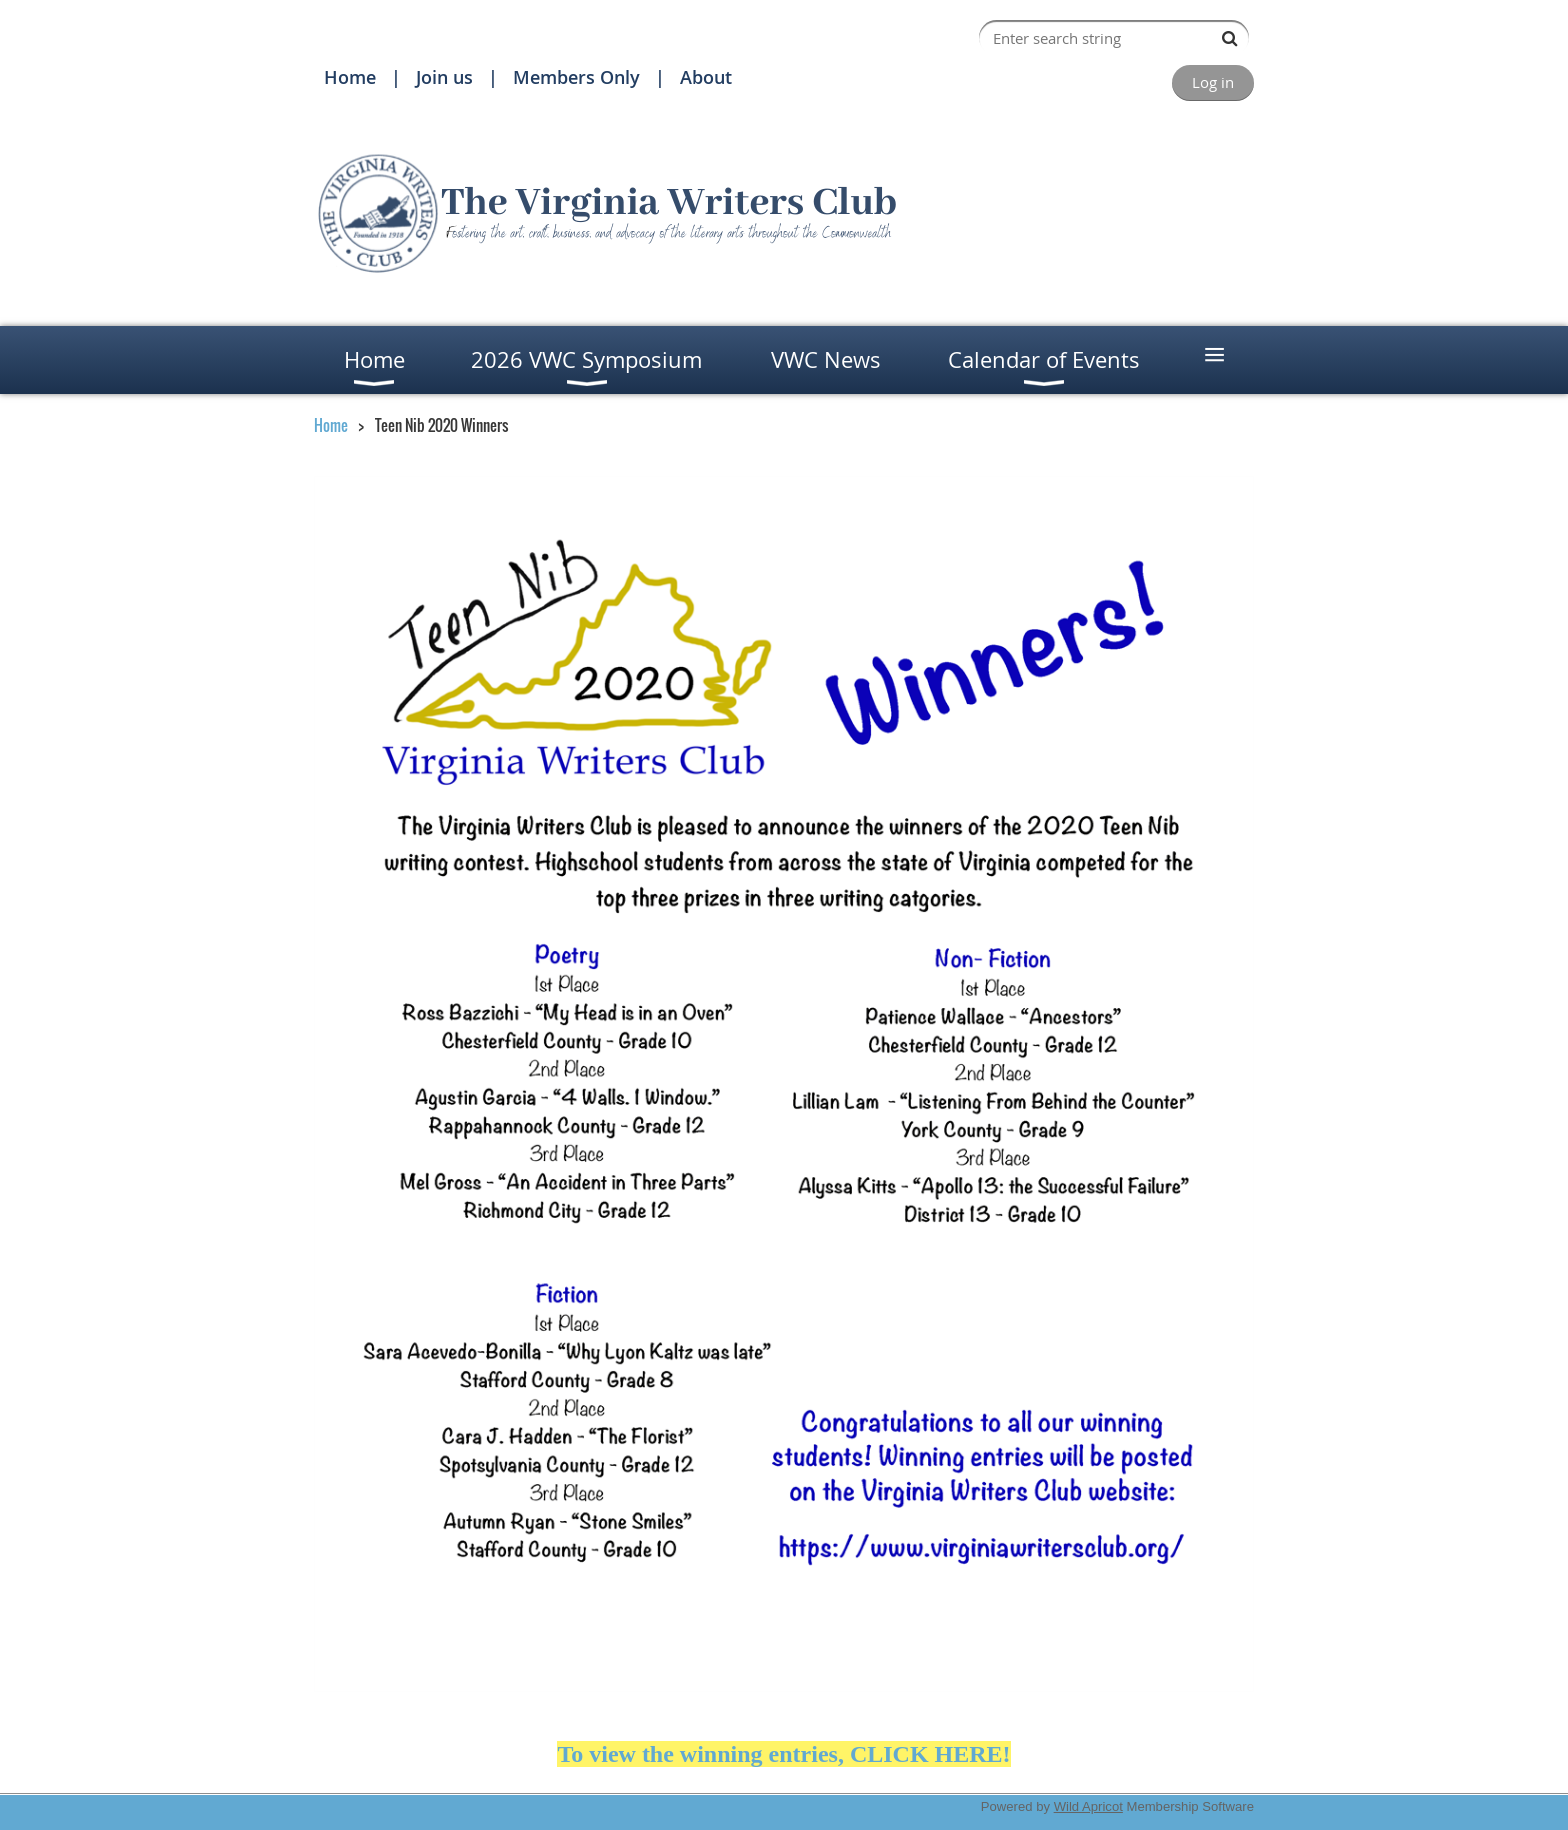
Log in (1213, 82)
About (706, 77)
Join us (444, 77)
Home (350, 77)
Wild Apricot (1088, 1806)
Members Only (576, 77)
